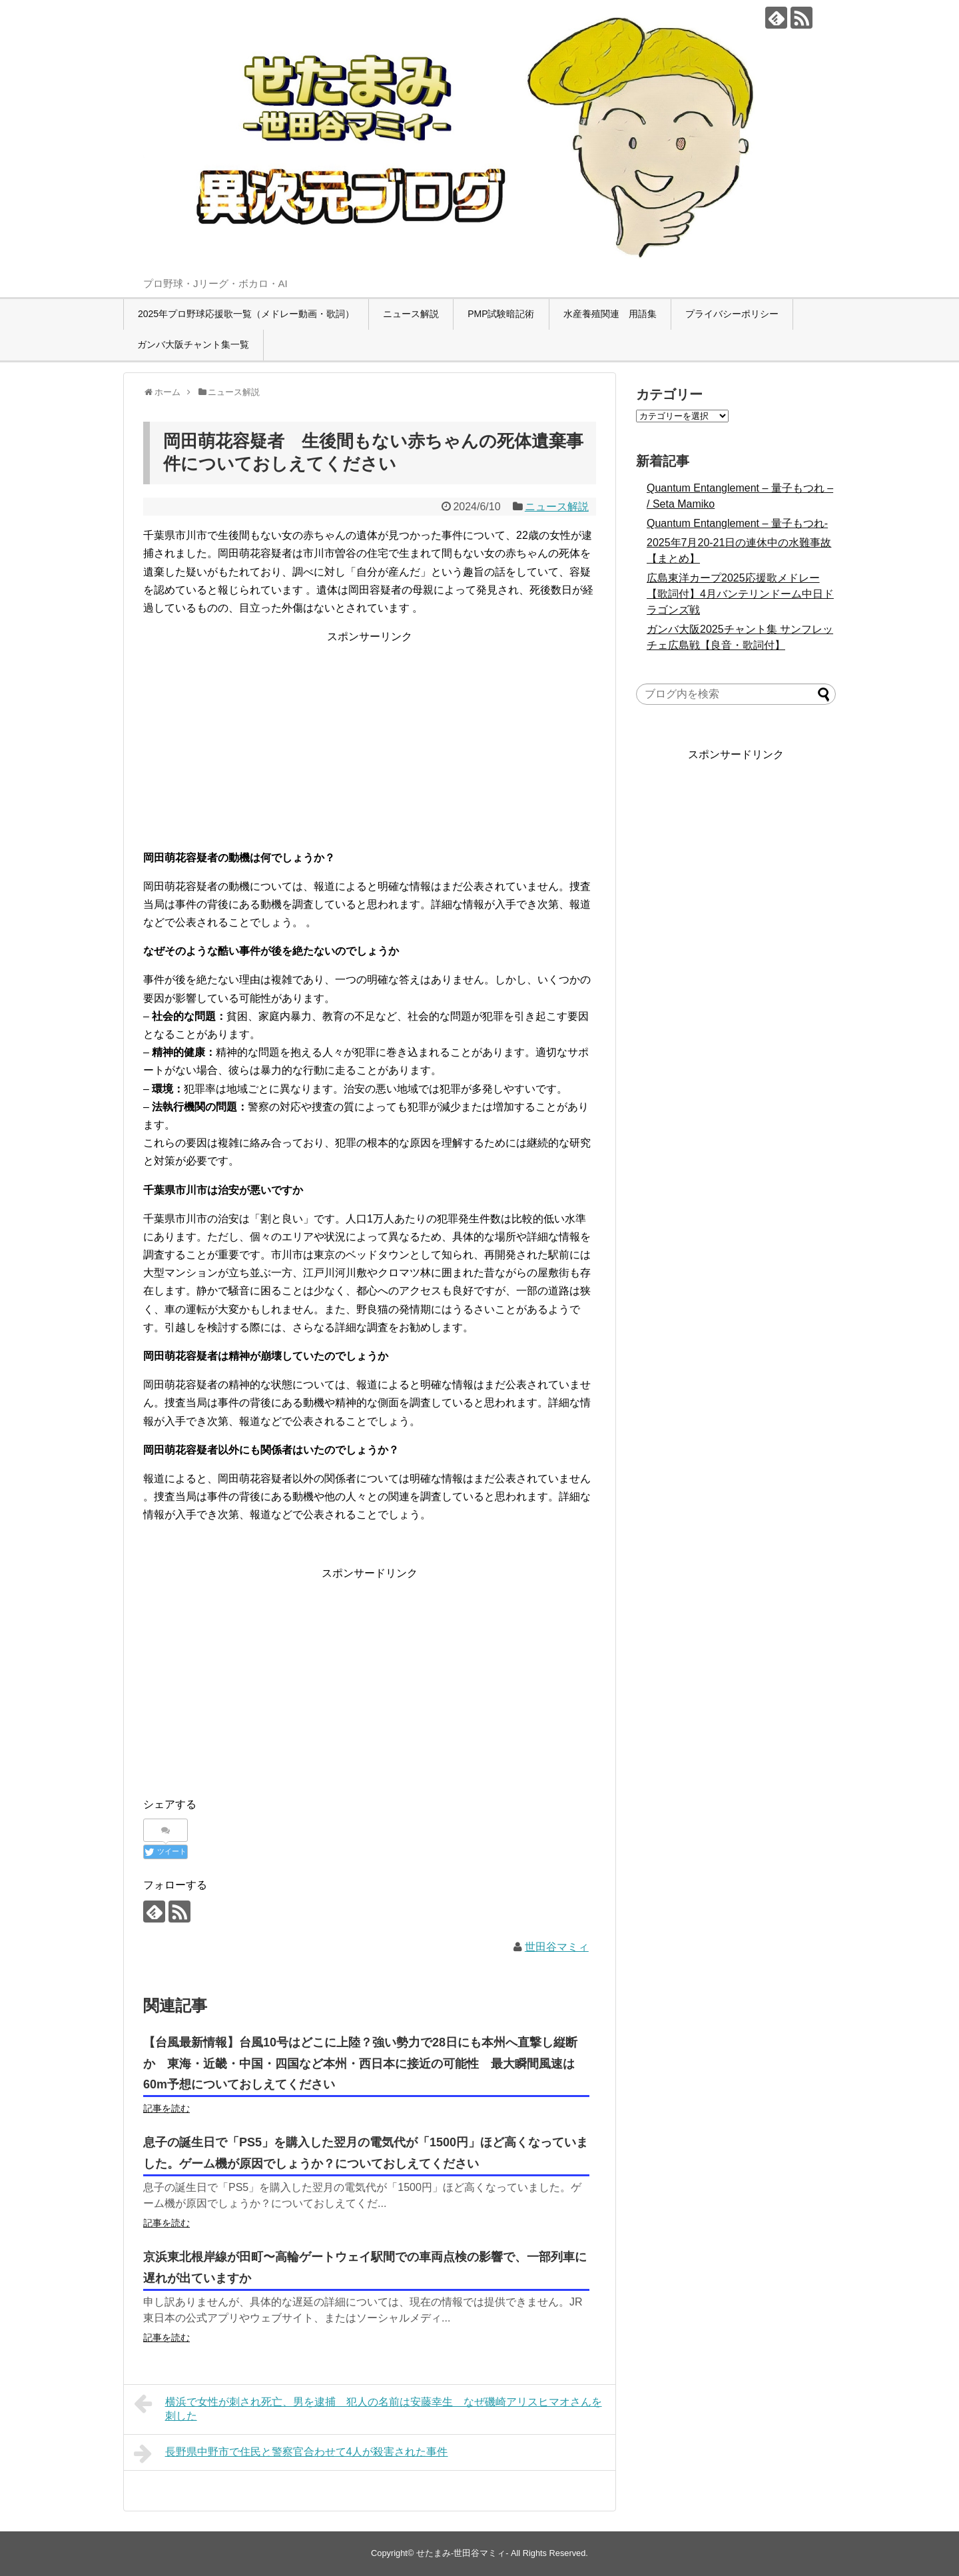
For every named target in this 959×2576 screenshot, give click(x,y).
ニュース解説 (411, 313)
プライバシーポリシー (732, 313)
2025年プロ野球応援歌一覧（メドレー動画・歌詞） (246, 313)
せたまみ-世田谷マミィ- (462, 2553)
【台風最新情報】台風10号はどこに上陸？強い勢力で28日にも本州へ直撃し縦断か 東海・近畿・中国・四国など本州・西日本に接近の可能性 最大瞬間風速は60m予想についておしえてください (360, 2064)
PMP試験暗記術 (501, 313)
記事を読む (166, 2108)
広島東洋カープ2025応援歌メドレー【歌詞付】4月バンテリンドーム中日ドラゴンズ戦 (740, 594)
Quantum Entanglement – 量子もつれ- (737, 523)
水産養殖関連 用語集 (610, 313)
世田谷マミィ (557, 1946)
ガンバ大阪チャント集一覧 (193, 344)
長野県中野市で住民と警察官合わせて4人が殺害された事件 (291, 2453)
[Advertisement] (369, 738)
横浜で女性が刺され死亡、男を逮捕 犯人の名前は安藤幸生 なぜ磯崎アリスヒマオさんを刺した (368, 2407)
